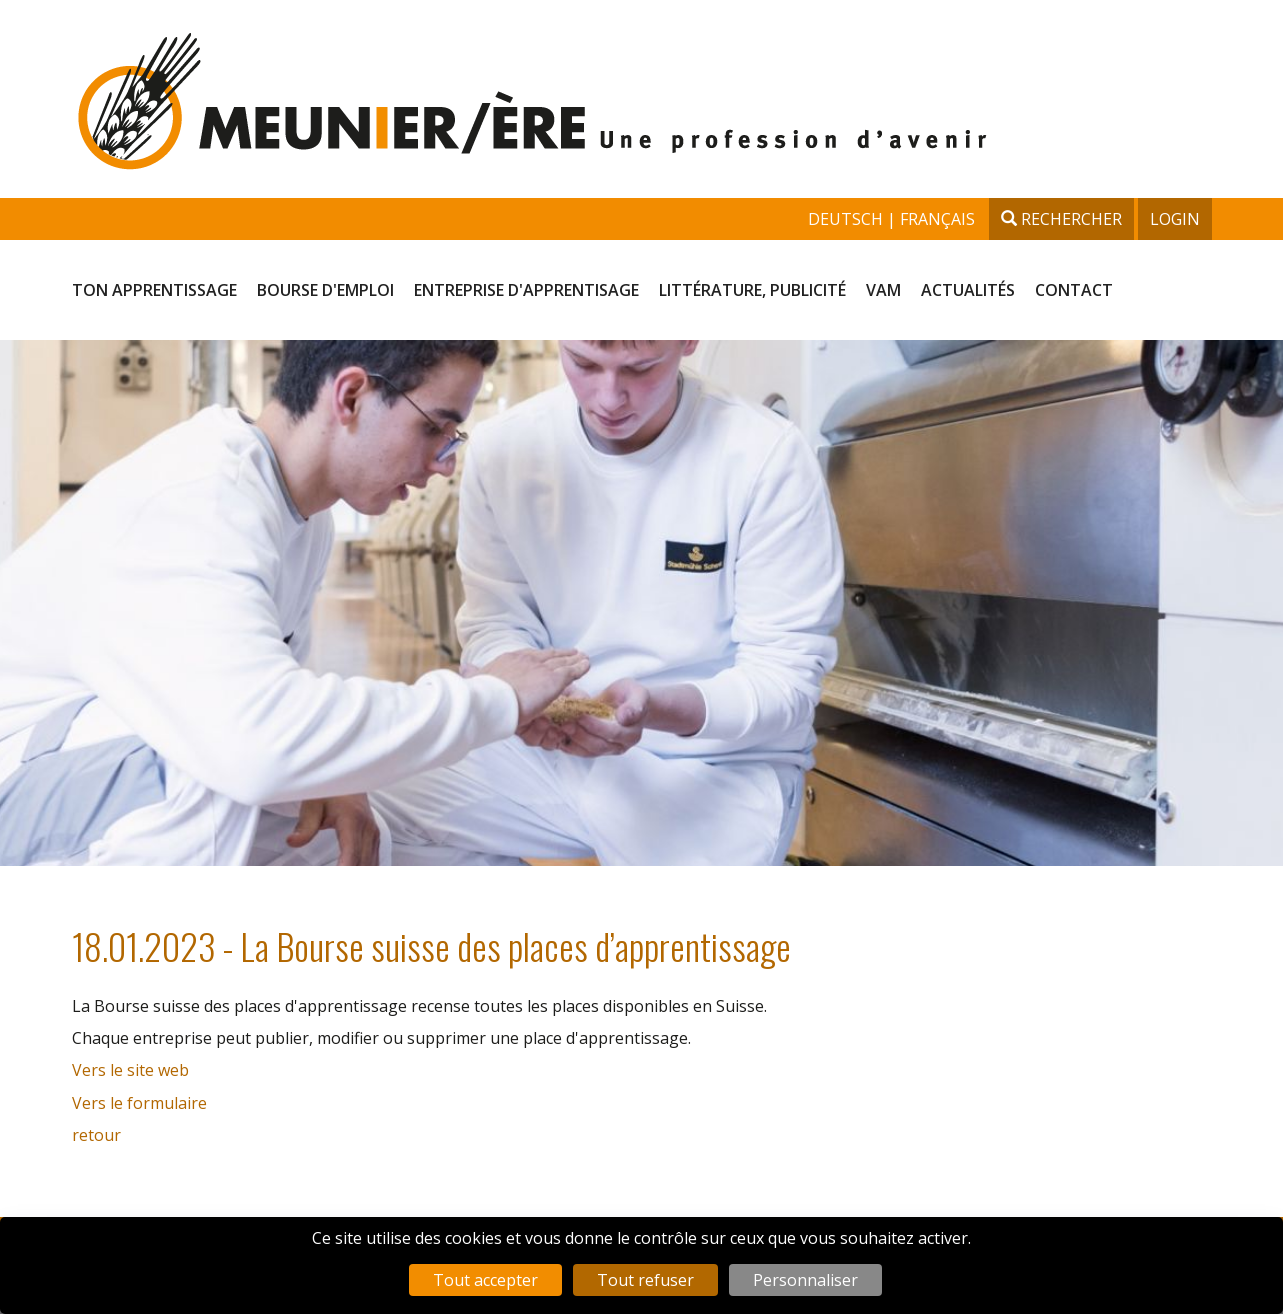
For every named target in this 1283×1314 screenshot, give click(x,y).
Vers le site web (130, 1070)
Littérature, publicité (752, 290)
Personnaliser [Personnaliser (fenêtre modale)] (805, 1280)
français (937, 219)
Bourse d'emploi (325, 290)
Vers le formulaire (139, 1103)
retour (96, 1135)
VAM (883, 290)
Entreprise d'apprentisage (526, 290)
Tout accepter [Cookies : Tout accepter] (485, 1280)
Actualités (968, 290)
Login (1175, 219)
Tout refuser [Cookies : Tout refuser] (645, 1280)
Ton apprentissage (154, 290)
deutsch (847, 219)
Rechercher (1061, 219)
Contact (1074, 290)
